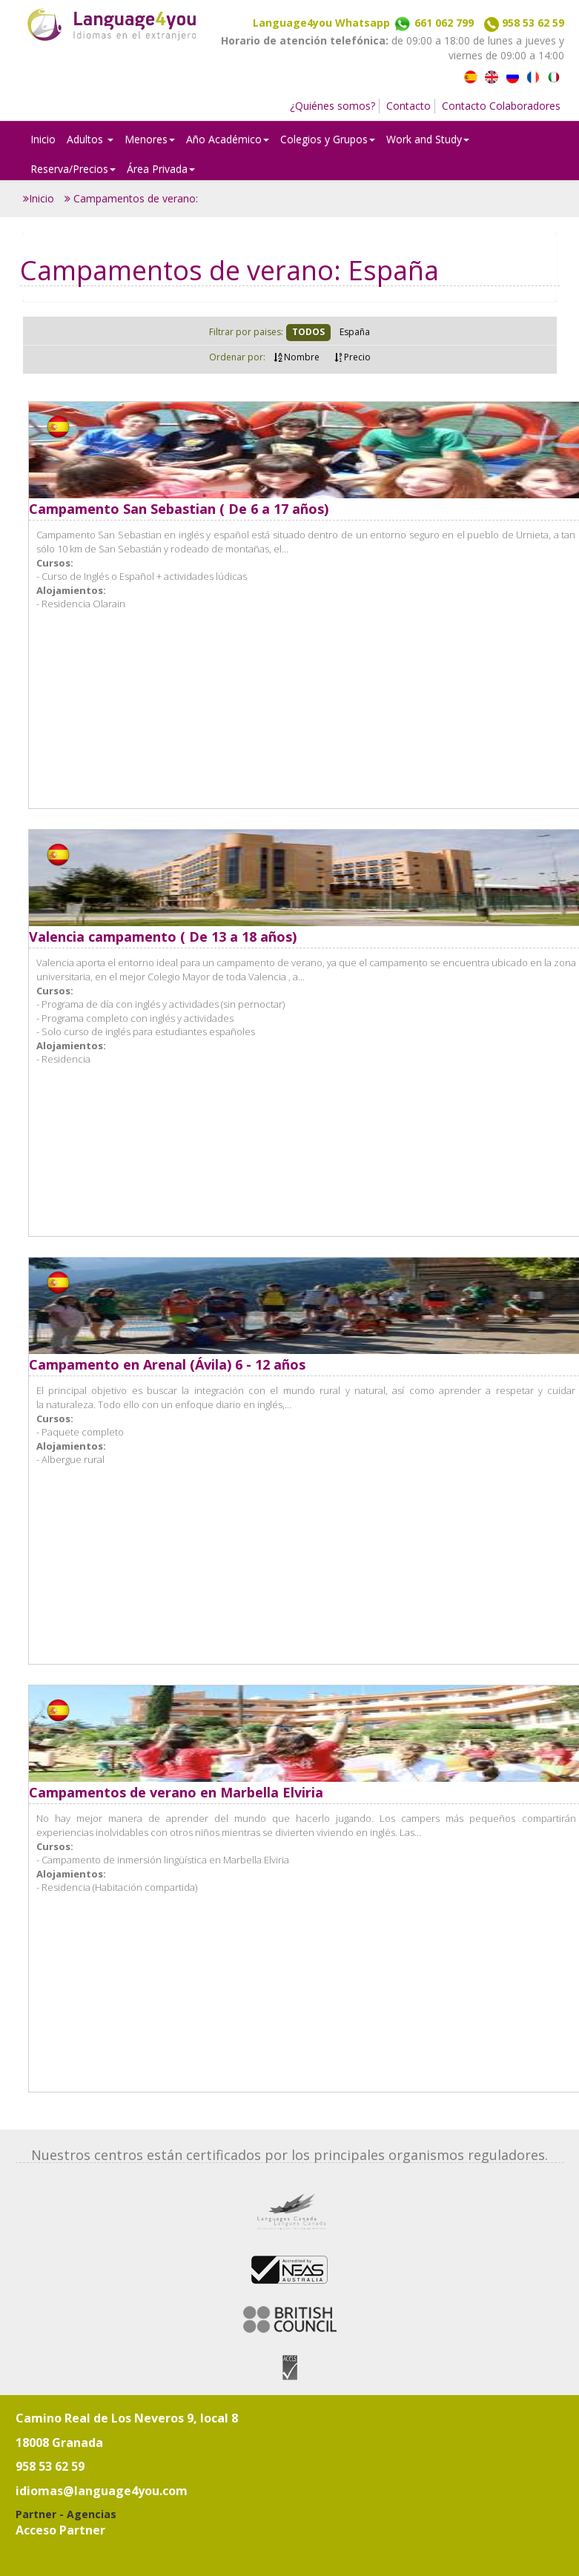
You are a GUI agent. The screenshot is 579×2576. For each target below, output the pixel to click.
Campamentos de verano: (131, 198)
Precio (352, 357)
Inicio (43, 139)
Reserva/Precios (73, 169)
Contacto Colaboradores (501, 106)
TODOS (308, 332)
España (355, 332)
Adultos (90, 139)
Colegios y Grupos (327, 139)
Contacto (408, 106)
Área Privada (161, 169)
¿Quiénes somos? (332, 106)
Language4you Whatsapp (363, 23)
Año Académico (227, 139)
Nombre (297, 357)
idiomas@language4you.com (102, 2491)
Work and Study (427, 139)
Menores (150, 139)
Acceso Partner (60, 2530)
